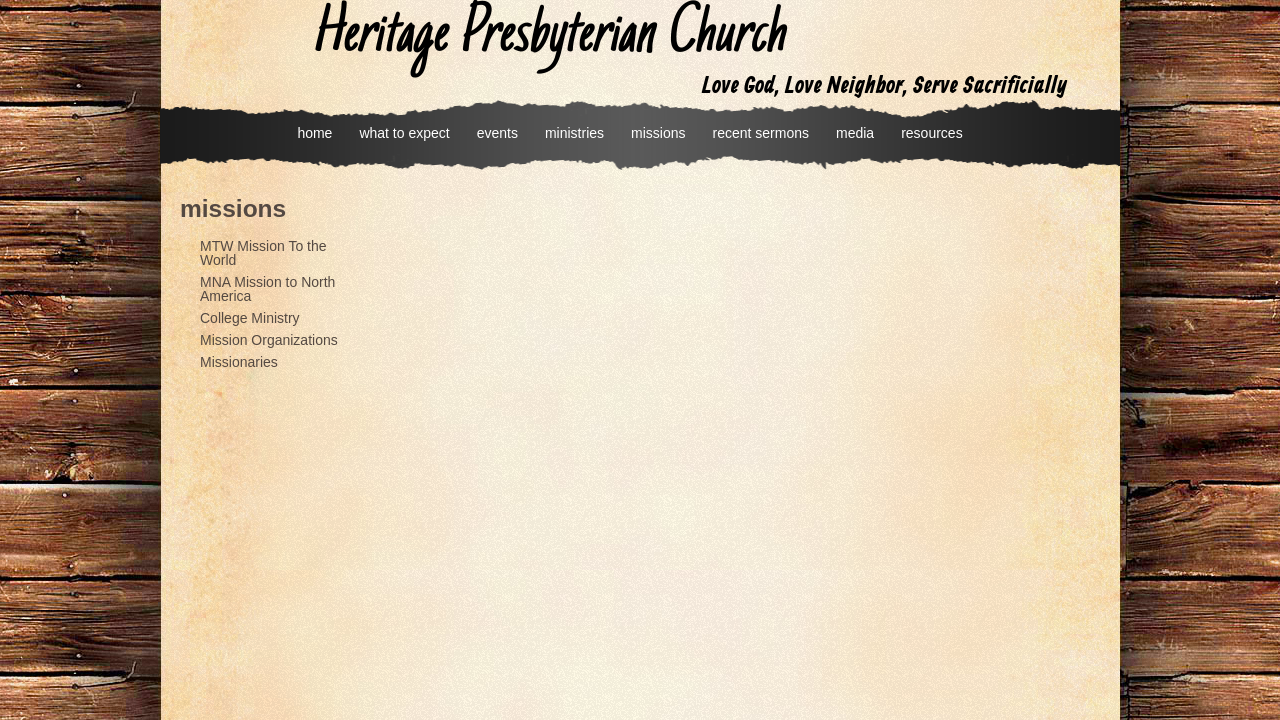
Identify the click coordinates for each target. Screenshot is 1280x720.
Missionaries (239, 362)
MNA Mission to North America (267, 289)
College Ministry (250, 318)
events (497, 133)
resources (931, 133)
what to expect (404, 133)
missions (658, 133)
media (855, 133)
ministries (574, 133)
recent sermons (761, 133)
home (314, 133)
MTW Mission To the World (263, 253)
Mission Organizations (269, 340)
